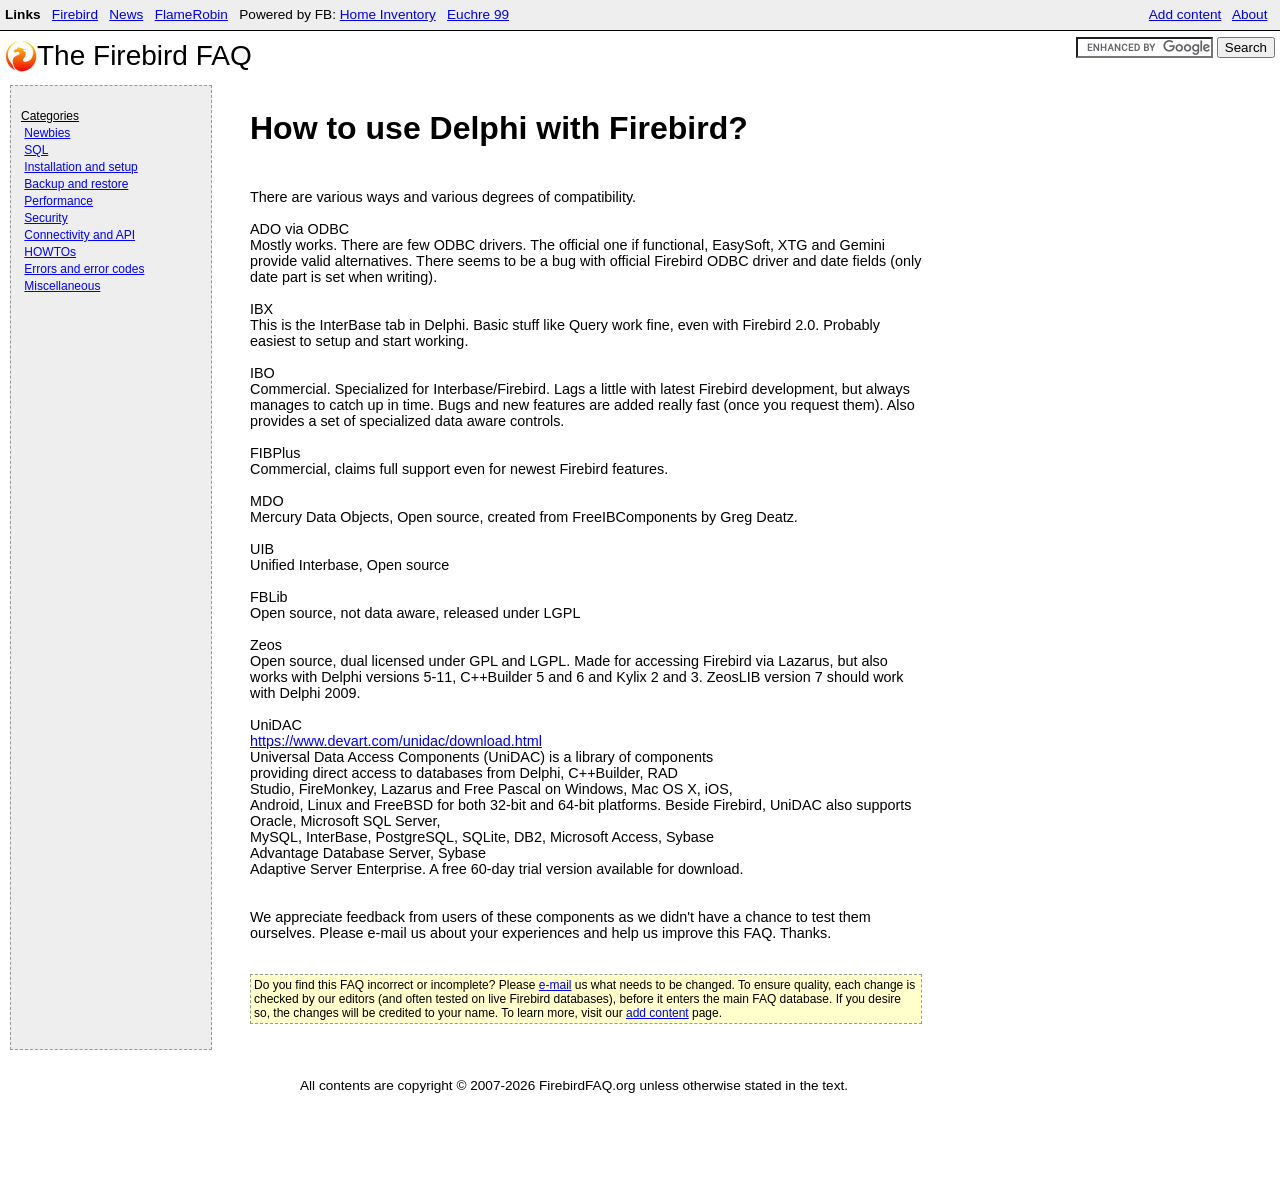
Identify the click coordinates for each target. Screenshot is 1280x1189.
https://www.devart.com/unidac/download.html (396, 741)
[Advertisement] (101, 352)
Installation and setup (80, 167)
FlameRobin (191, 14)
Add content (1185, 14)
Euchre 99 (478, 14)
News (126, 14)
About (1250, 14)
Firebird (75, 14)
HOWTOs (50, 252)
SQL (36, 150)
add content (657, 1013)
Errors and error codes (84, 269)
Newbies (47, 133)
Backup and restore (76, 184)
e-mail (555, 985)
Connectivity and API (79, 235)
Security (45, 218)
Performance (58, 201)
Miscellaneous (62, 286)
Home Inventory (388, 14)
